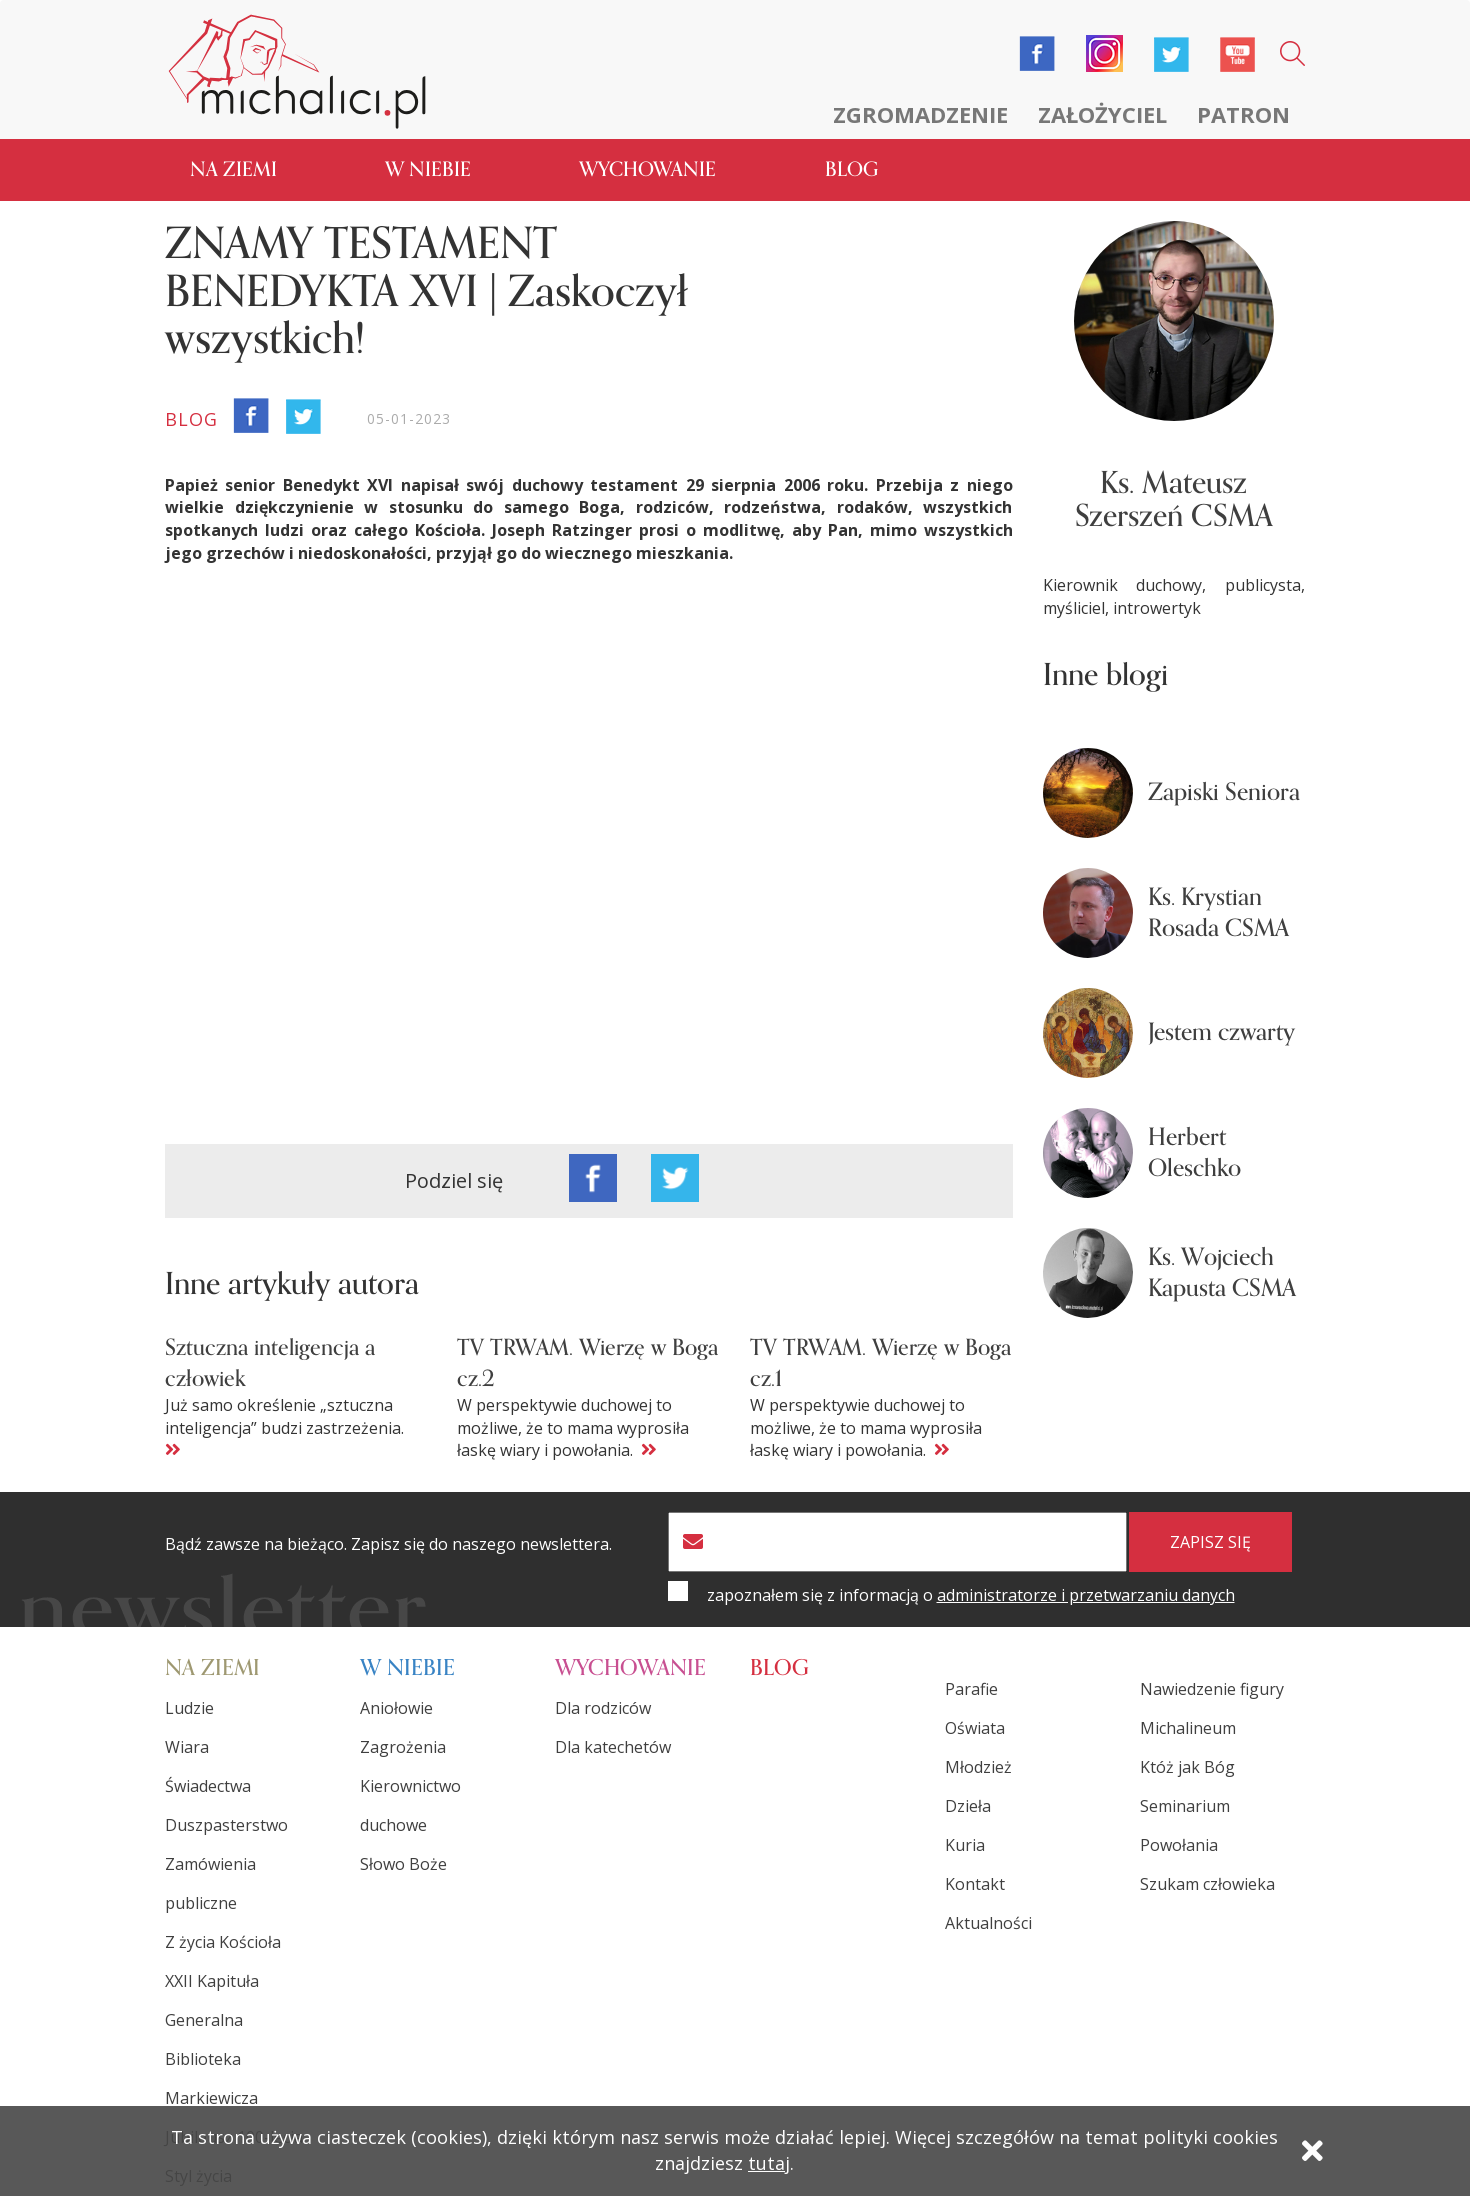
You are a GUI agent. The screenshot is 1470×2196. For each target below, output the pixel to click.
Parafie (971, 1689)
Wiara (187, 1747)
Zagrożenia (403, 1747)
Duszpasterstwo (226, 1825)
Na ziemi (233, 169)
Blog (851, 169)
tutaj (769, 2163)
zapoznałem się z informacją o (971, 1595)
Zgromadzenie (920, 114)
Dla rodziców (603, 1708)
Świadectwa (208, 1786)
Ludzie (189, 1708)
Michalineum (1188, 1728)
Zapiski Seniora (1224, 792)
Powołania (1179, 1845)
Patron (1243, 114)
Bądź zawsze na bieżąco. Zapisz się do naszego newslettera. (388, 1544)
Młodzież (978, 1767)
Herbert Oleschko (1194, 1153)
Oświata (975, 1728)
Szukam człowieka (1207, 1884)
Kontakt (975, 1884)
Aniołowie (396, 1708)
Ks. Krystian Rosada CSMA (1218, 913)
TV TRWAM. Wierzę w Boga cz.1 (880, 1363)
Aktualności (988, 1923)
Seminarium (1185, 1806)
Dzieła (968, 1806)
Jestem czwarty (1221, 1032)
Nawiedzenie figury (1212, 1689)
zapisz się (1210, 1542)
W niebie (428, 169)
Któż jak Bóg (1187, 1767)
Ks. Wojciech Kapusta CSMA (1222, 1273)
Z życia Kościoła (223, 1942)
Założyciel (1102, 114)
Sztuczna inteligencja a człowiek (270, 1363)
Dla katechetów (613, 1747)
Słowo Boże (403, 1864)
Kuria (965, 1845)
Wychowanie (647, 169)
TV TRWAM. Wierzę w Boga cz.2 (587, 1363)
